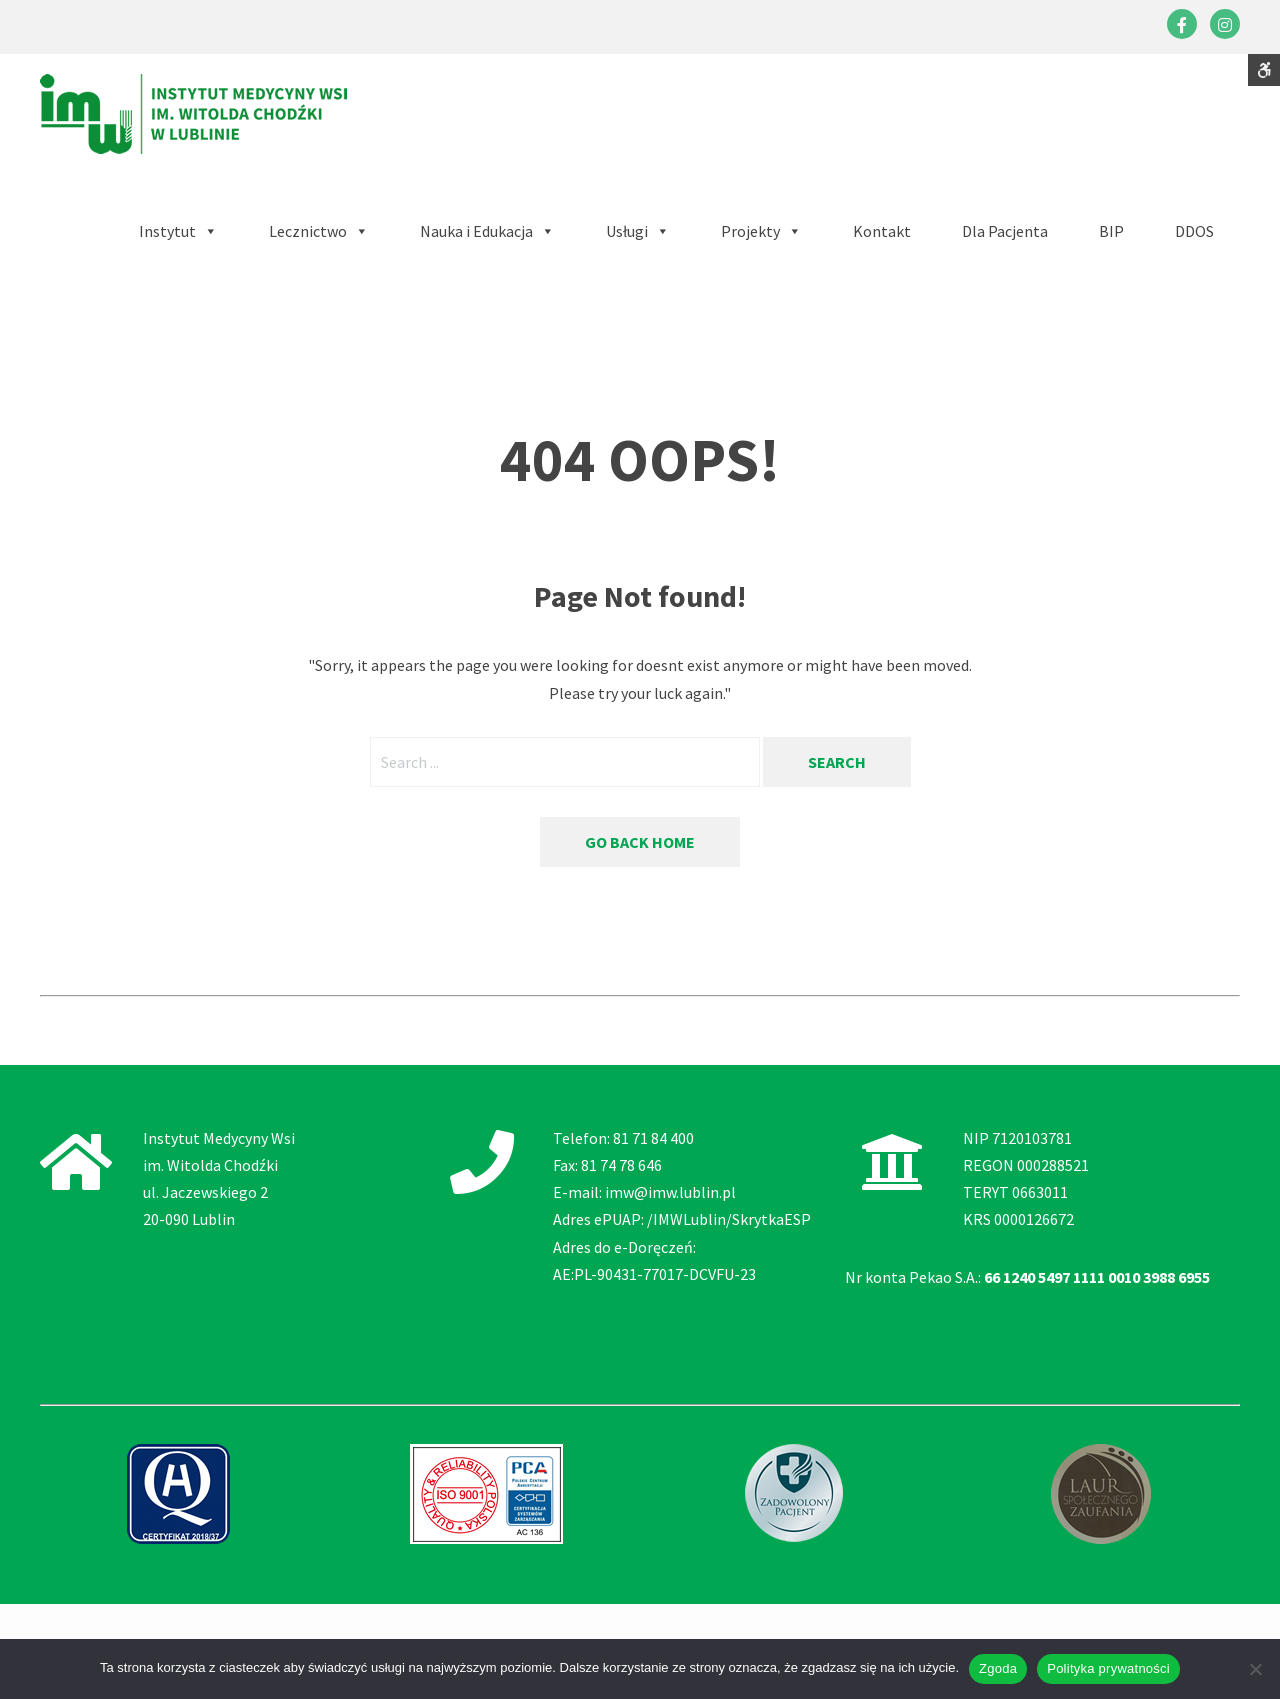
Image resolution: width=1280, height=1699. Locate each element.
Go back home (640, 842)
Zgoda (998, 1668)
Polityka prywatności (1108, 1668)
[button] (487, 231)
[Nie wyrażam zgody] (1255, 1669)
